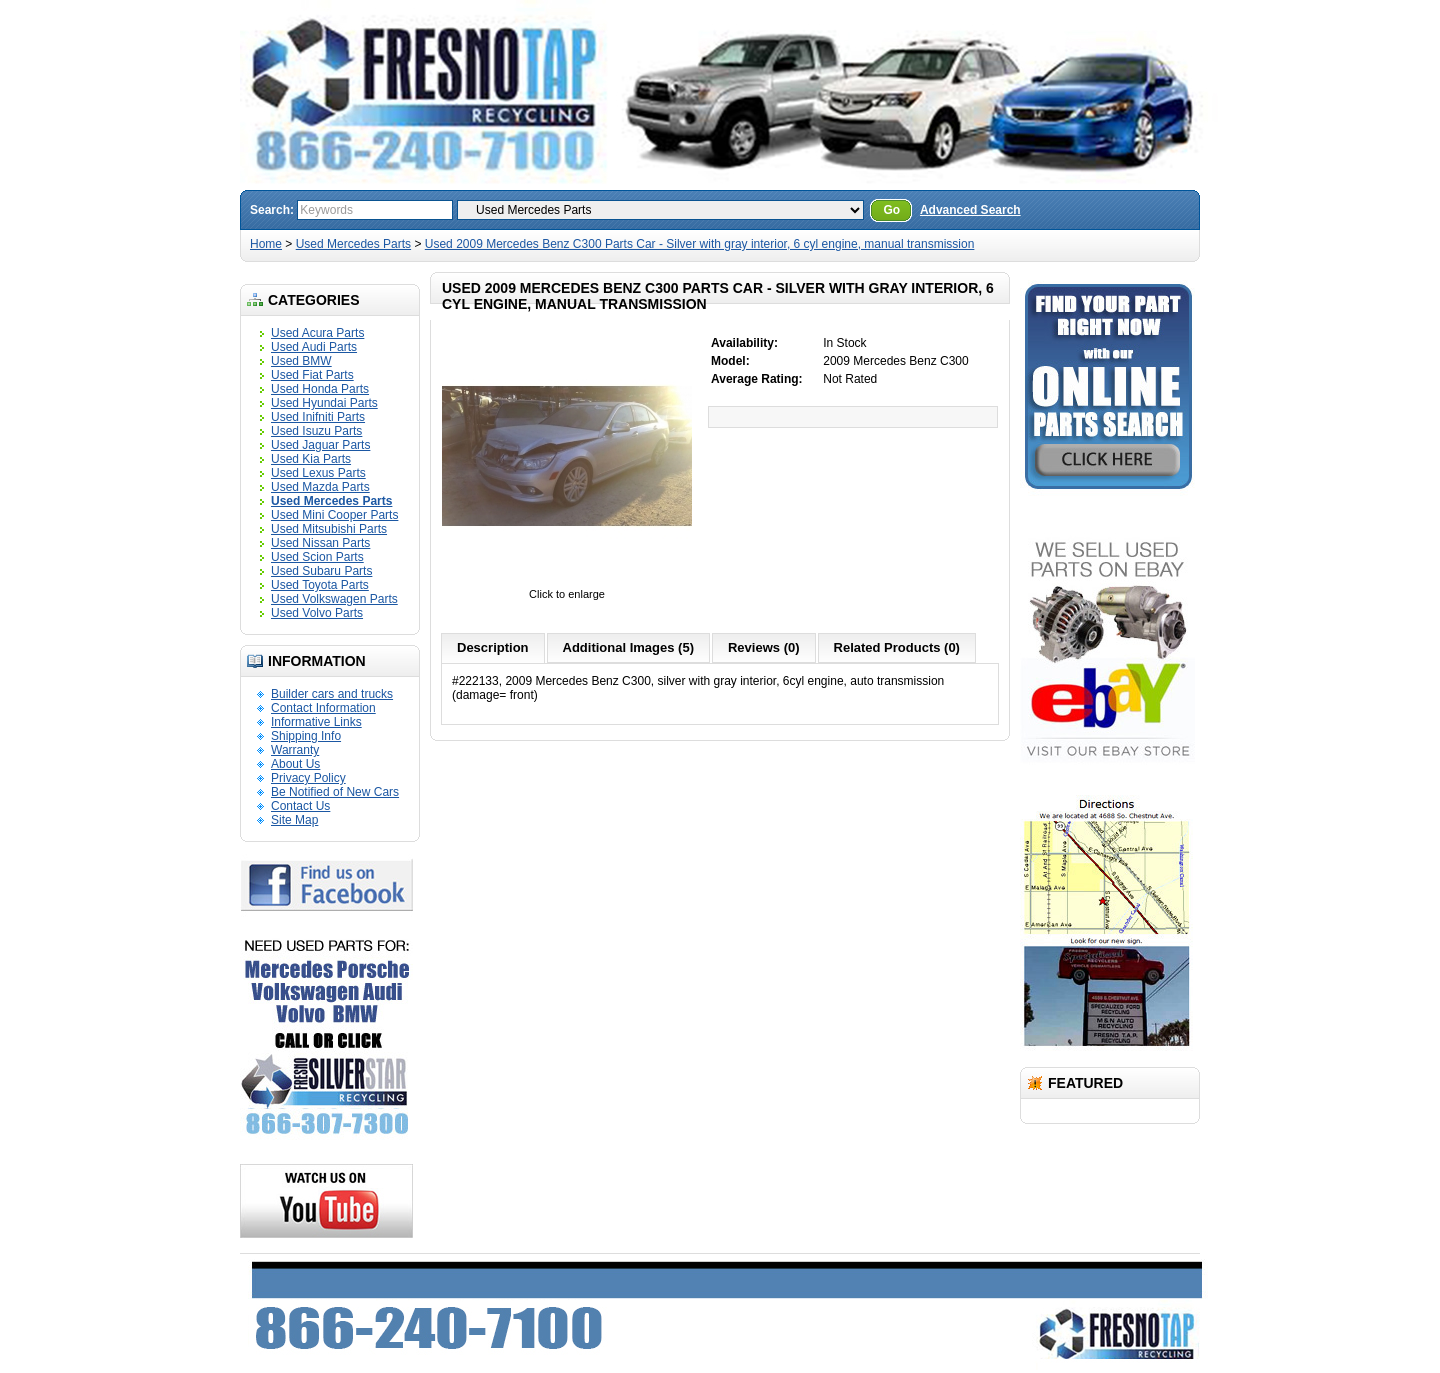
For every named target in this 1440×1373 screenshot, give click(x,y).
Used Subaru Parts (321, 571)
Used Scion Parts (317, 557)
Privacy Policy (308, 778)
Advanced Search (970, 210)
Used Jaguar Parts (320, 445)
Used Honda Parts (320, 389)
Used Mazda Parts (320, 487)
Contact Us (300, 806)
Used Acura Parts (317, 333)
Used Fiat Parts (312, 375)
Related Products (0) (897, 647)
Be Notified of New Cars (335, 792)
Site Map (294, 820)
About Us (295, 764)
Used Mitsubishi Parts (329, 529)
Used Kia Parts (311, 459)
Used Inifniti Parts (318, 417)
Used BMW (301, 361)
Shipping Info (306, 736)
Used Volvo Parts (317, 613)
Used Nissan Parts (320, 543)
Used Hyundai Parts (324, 403)
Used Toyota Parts (320, 585)
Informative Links (316, 722)
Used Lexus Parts (318, 473)
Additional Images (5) (628, 647)
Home (266, 244)
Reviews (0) (764, 647)
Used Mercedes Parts (353, 244)
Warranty (295, 750)
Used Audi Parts (314, 347)
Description (493, 647)
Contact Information (323, 708)
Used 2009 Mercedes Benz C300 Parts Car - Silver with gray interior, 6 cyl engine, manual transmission (700, 244)
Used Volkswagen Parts (334, 599)
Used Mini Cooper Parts (334, 515)
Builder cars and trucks (332, 694)
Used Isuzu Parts (316, 431)
